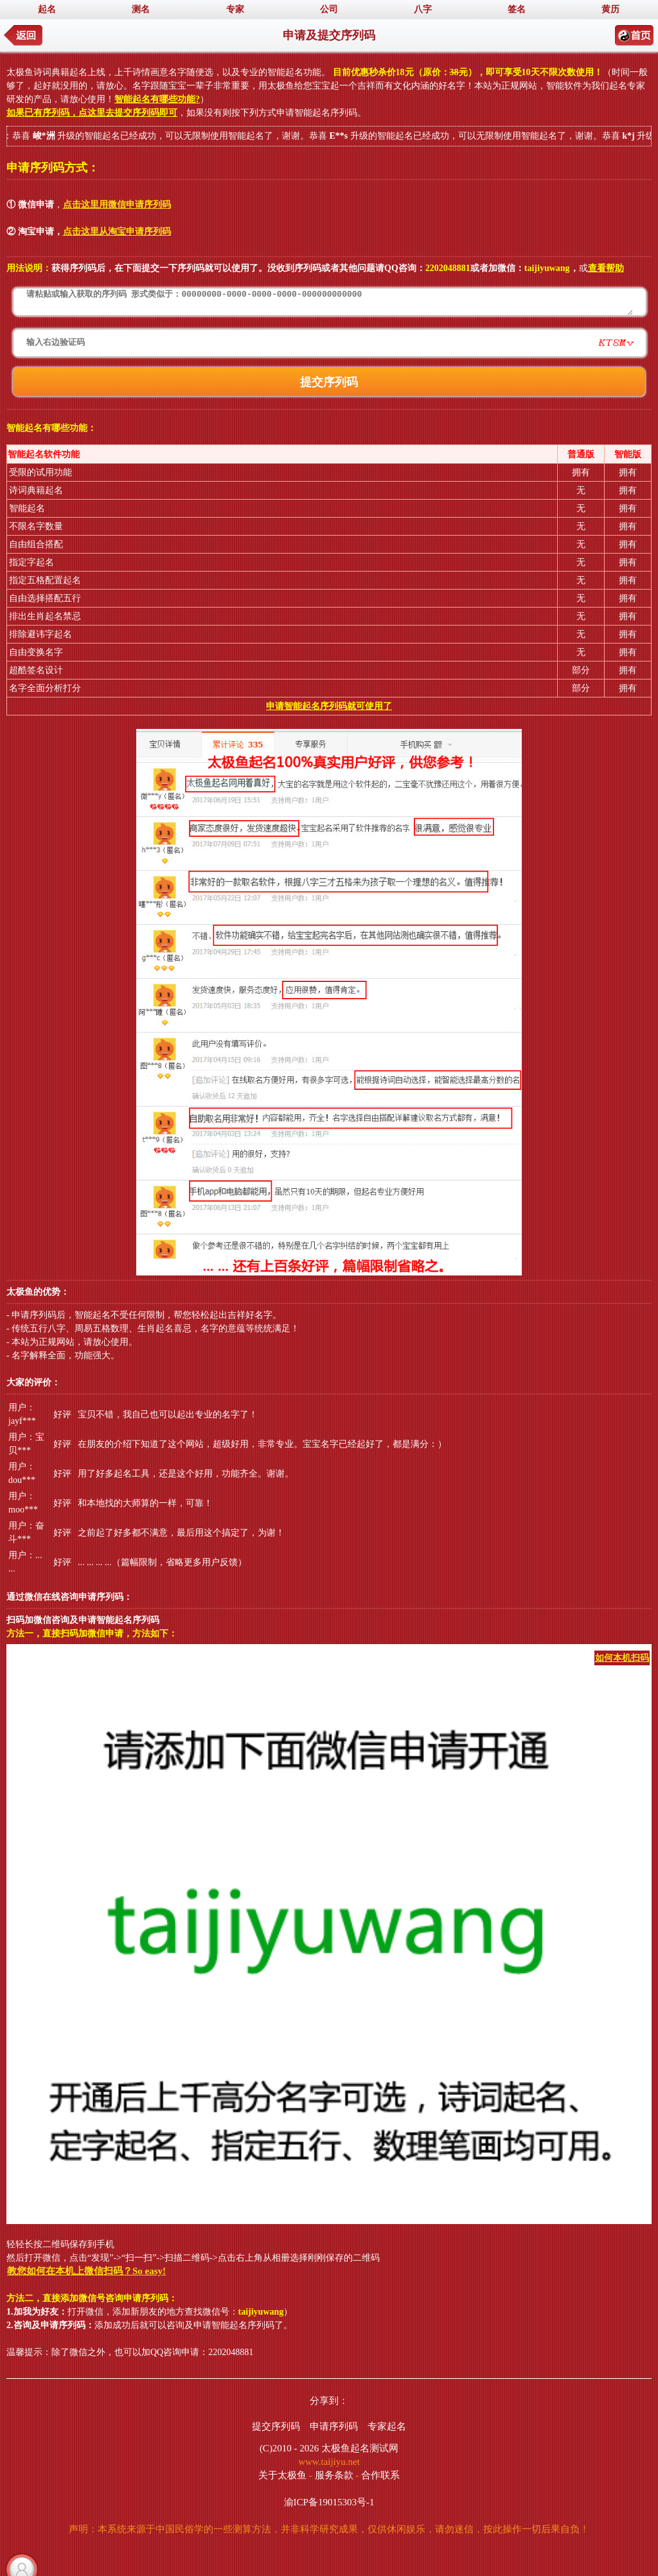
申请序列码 (334, 2426)
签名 (517, 9)
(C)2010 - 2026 (289, 2448)
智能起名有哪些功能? (157, 99)
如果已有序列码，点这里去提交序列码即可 (91, 113)
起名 (47, 9)
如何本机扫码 (622, 1658)
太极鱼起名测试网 (359, 2448)
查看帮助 (606, 268)
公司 (329, 9)
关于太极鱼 (282, 2475)
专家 (235, 9)
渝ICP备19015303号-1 (329, 2502)
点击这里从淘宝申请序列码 (117, 231)
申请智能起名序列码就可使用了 (329, 706)
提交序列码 (276, 2426)
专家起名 (387, 2426)
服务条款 (334, 2475)
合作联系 (380, 2475)
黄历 (610, 9)
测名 (141, 9)
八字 (423, 9)
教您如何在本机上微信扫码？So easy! (86, 2271)
